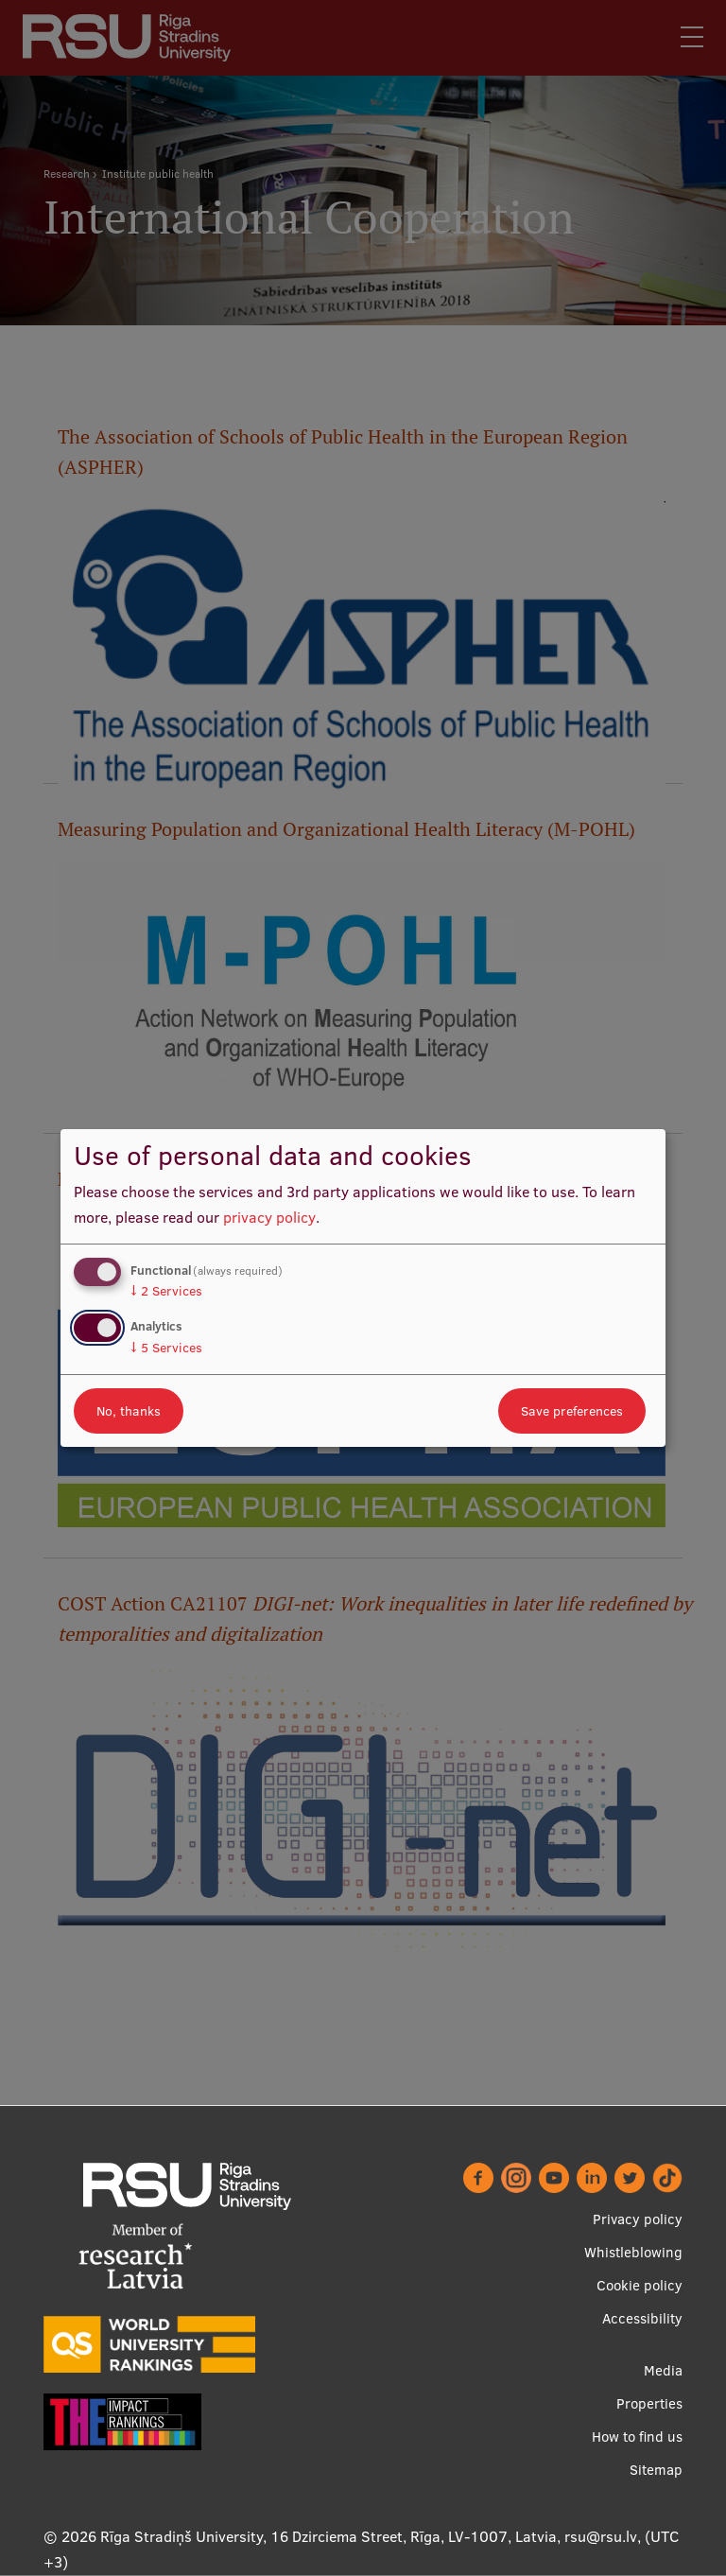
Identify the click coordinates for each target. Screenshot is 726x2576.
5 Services (166, 1347)
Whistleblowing (633, 2252)
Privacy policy (638, 2219)
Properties (649, 2403)
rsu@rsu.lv (600, 2536)
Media (663, 2370)
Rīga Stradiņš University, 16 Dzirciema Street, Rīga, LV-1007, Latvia (328, 2536)
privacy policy (269, 1217)
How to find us (637, 2436)
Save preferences (572, 1410)
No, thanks (128, 1410)
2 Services (166, 1290)
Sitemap (656, 2470)
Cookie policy (639, 2285)
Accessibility (642, 2318)
